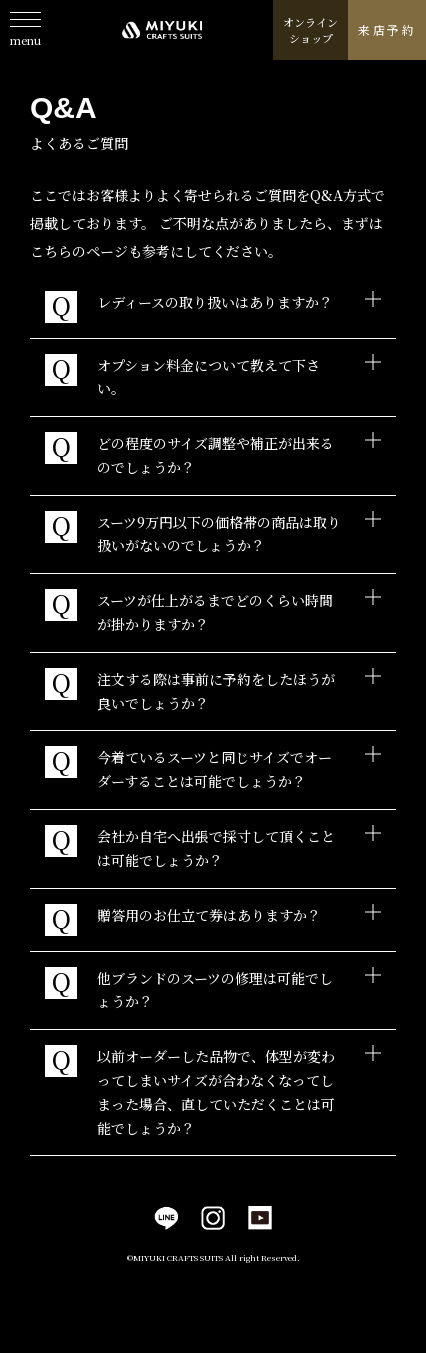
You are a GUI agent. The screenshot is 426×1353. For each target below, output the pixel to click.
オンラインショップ (310, 30)
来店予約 (387, 29)
